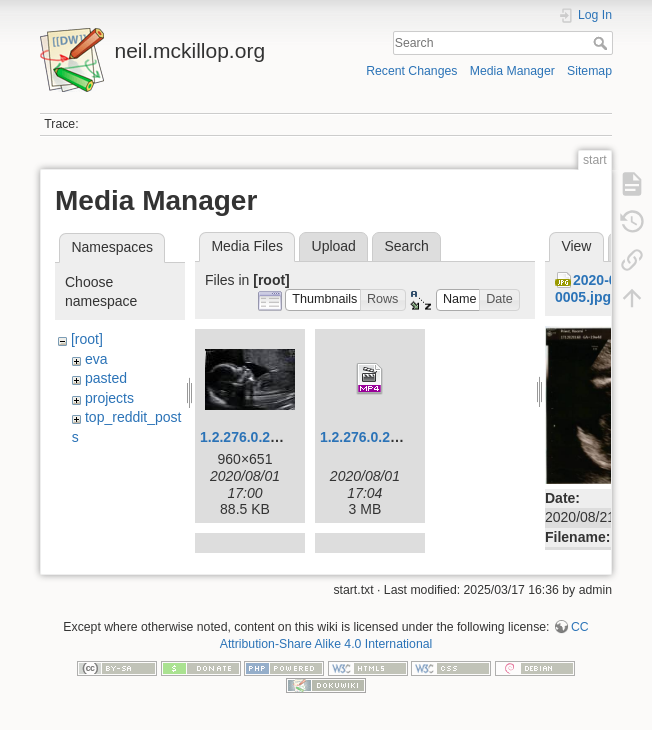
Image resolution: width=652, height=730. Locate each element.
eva (96, 359)
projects (109, 398)
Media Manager (512, 71)
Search (602, 43)
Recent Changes (411, 71)
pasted (106, 378)
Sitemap (589, 71)
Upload (334, 246)
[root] (87, 339)
